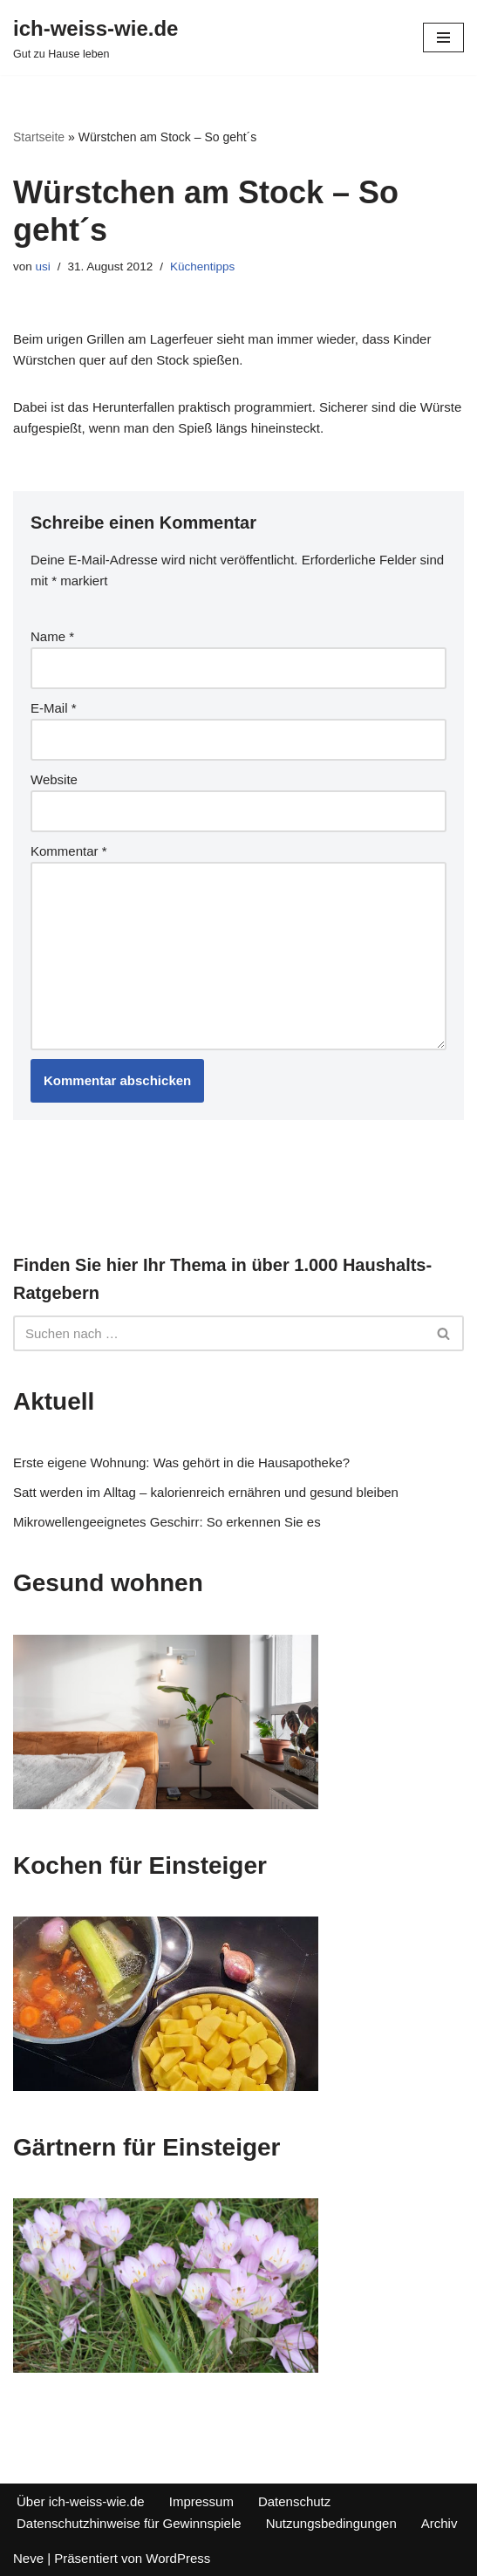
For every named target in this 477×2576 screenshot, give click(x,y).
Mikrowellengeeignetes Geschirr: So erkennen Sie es (167, 1521)
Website (54, 779)
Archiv (439, 2523)
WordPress (178, 2558)
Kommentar (69, 851)
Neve (28, 2558)
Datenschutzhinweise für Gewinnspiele (129, 2523)
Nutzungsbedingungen (331, 2523)
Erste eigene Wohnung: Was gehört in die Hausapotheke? (181, 1462)
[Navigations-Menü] (443, 37)
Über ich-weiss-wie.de (81, 2501)
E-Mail (54, 707)
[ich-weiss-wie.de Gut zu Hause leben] (95, 37)
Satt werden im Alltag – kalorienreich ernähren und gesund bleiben (206, 1492)
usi (43, 266)
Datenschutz (294, 2501)
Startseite (39, 137)
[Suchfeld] (219, 1333)
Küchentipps (202, 266)
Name (52, 636)
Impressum (201, 2501)
